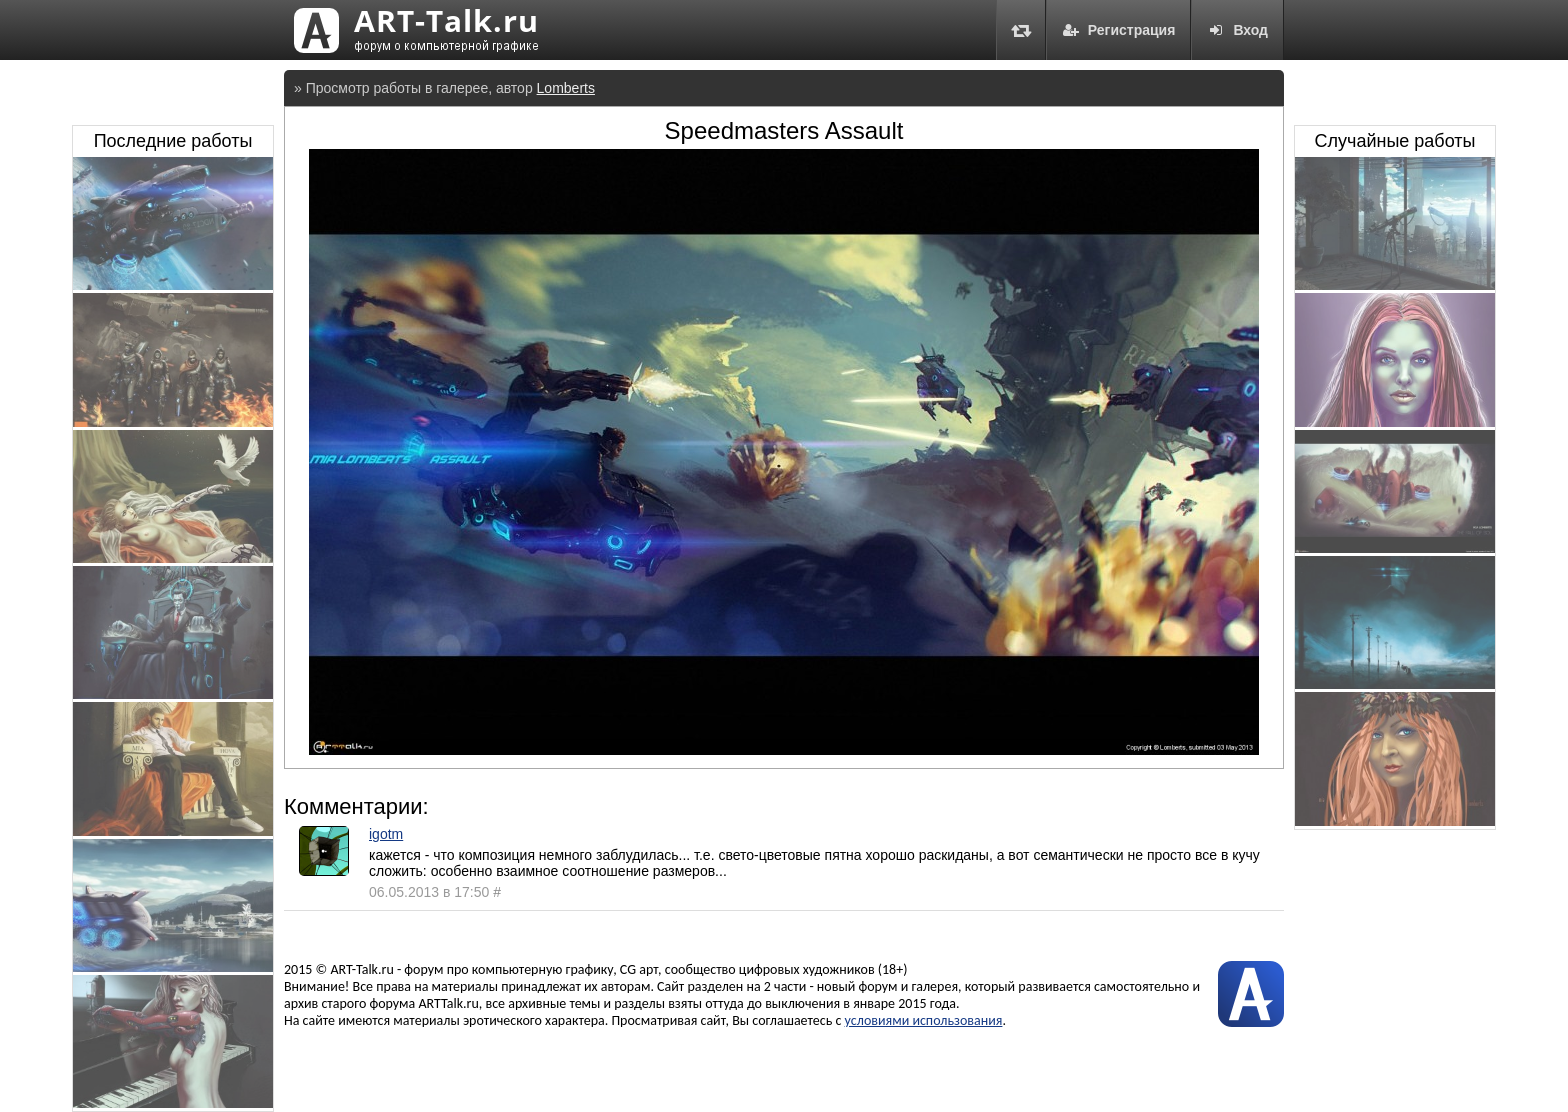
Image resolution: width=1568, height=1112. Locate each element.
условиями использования (924, 1020)
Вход (1237, 30)
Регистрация (1119, 30)
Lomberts (566, 88)
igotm (386, 834)
